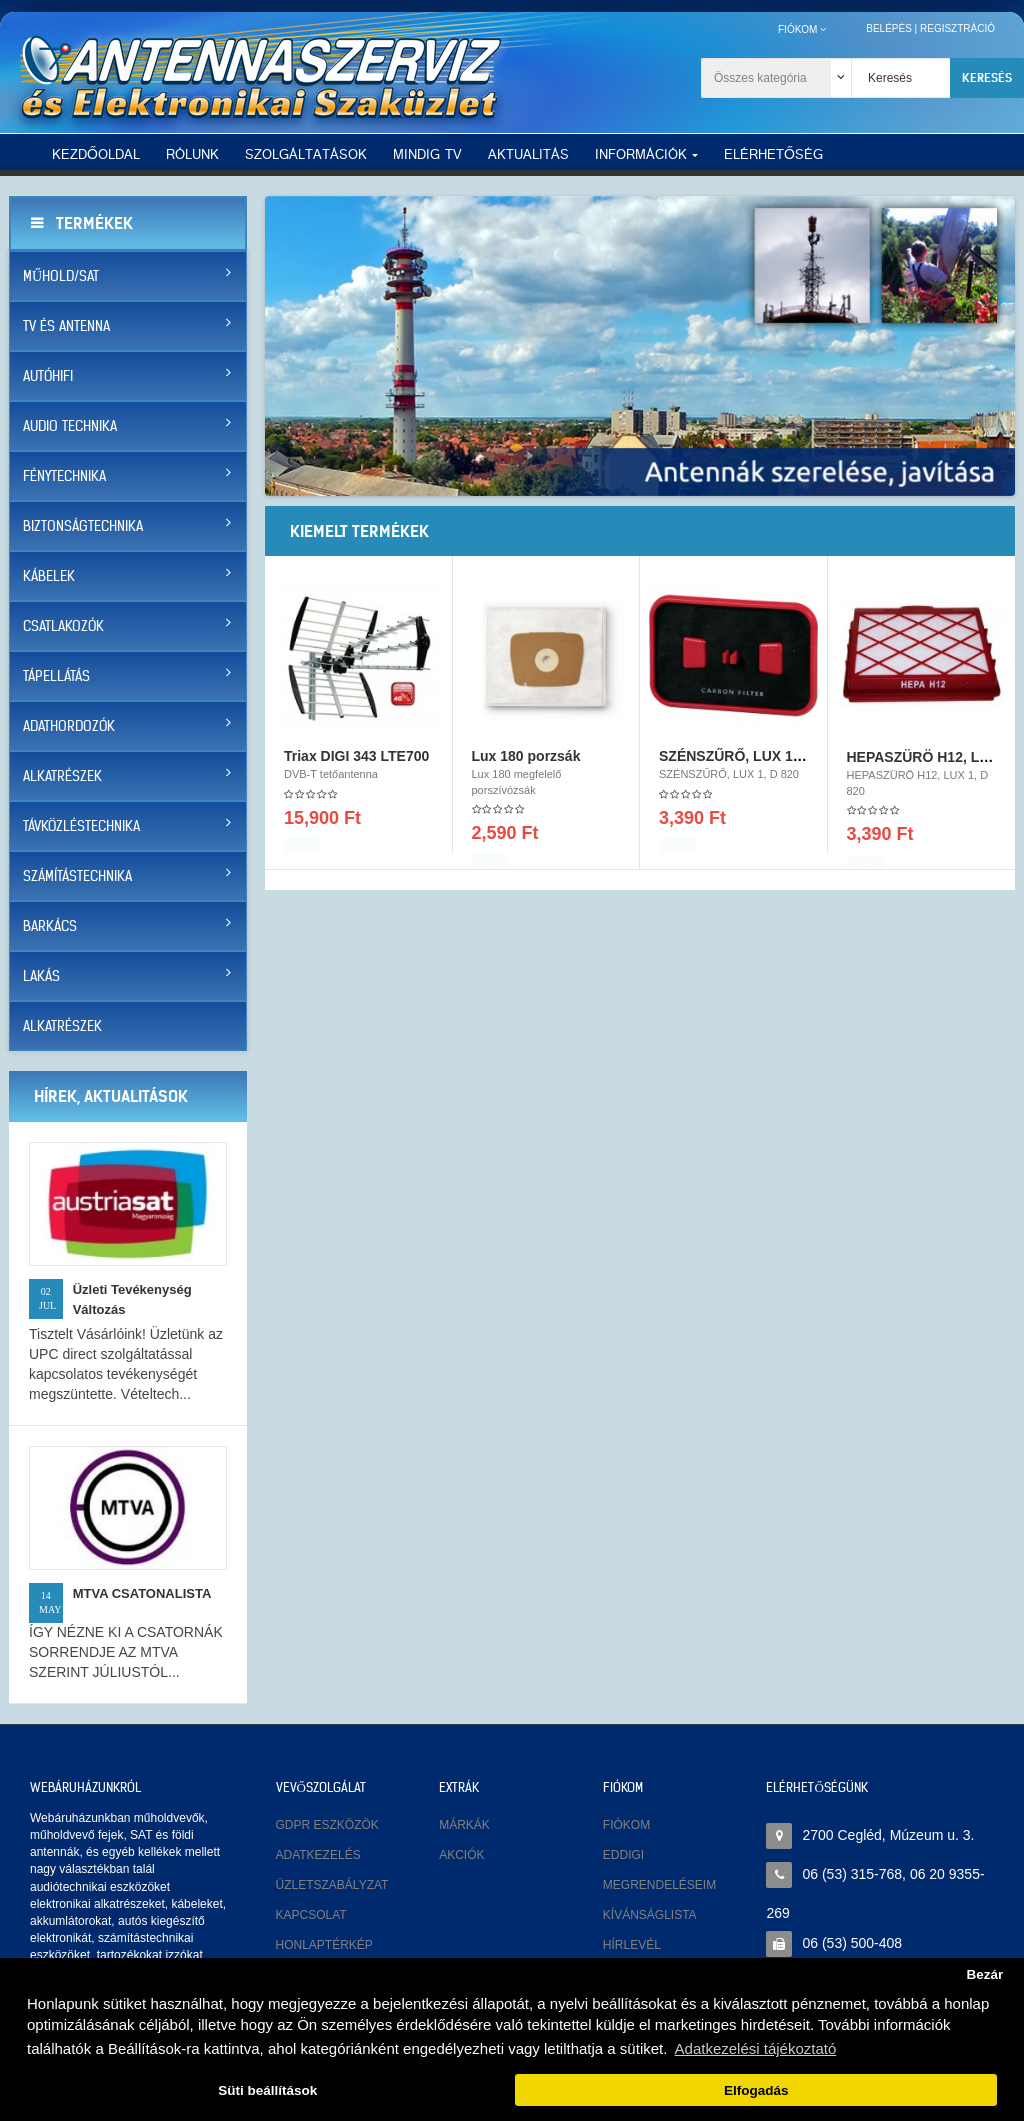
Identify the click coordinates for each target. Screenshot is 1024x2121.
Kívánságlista (650, 1915)
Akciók (461, 1855)
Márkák (464, 1825)
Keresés (987, 77)
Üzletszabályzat (332, 1885)
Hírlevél (632, 1945)
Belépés (889, 28)
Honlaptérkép (324, 1945)
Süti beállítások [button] (267, 2090)
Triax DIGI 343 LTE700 (356, 765)
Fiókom (626, 1825)
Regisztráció (957, 28)
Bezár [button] (984, 1974)
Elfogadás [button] (756, 2090)
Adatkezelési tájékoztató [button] (756, 2048)
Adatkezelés (318, 1855)
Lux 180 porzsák (526, 765)
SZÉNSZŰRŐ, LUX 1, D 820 (748, 765)
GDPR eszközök (327, 1825)
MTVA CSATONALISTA (142, 1593)
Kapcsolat (311, 1915)
